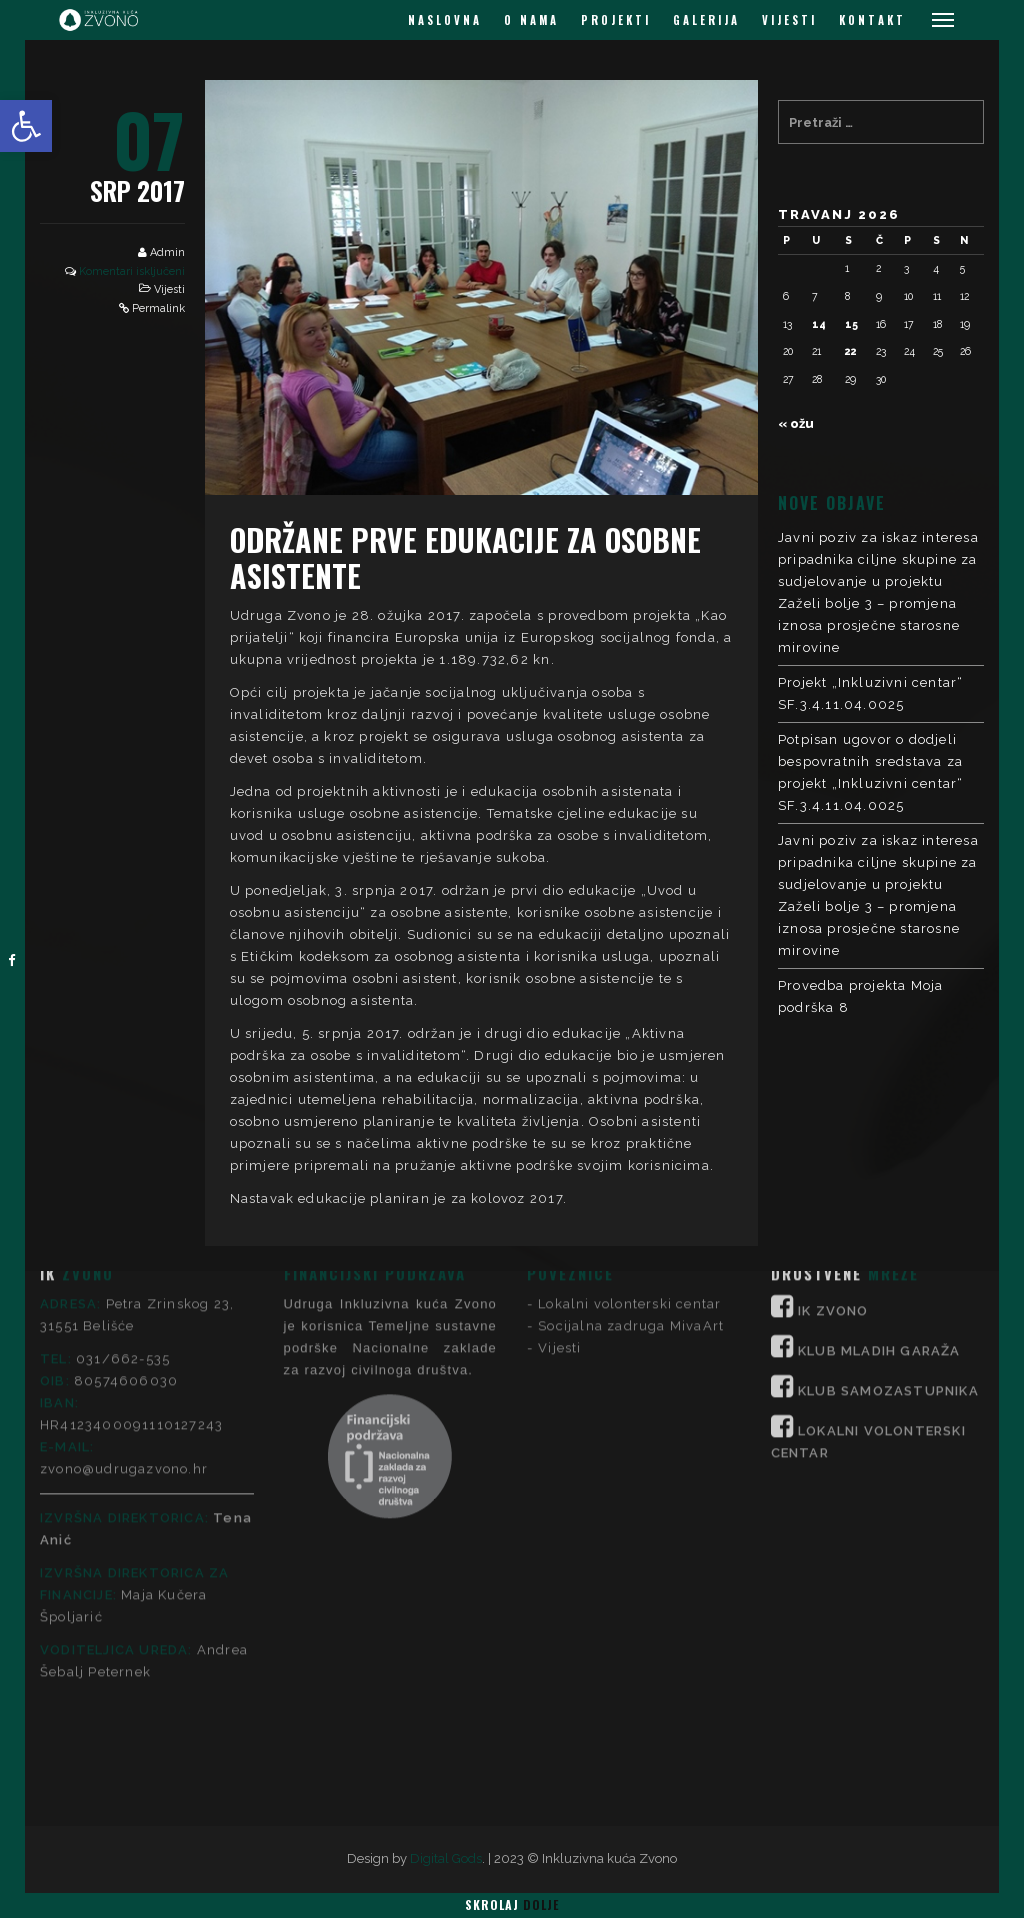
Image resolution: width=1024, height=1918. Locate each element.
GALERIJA (706, 20)
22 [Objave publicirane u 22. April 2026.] (851, 351)
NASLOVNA (445, 20)
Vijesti (169, 289)
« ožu (796, 423)
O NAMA (531, 20)
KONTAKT (872, 20)
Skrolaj (512, 1904)
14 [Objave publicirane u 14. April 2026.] (819, 324)
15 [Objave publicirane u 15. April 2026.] (851, 324)
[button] (26, 126)
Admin (167, 252)
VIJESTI (789, 20)
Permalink (158, 308)
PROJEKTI (616, 20)
